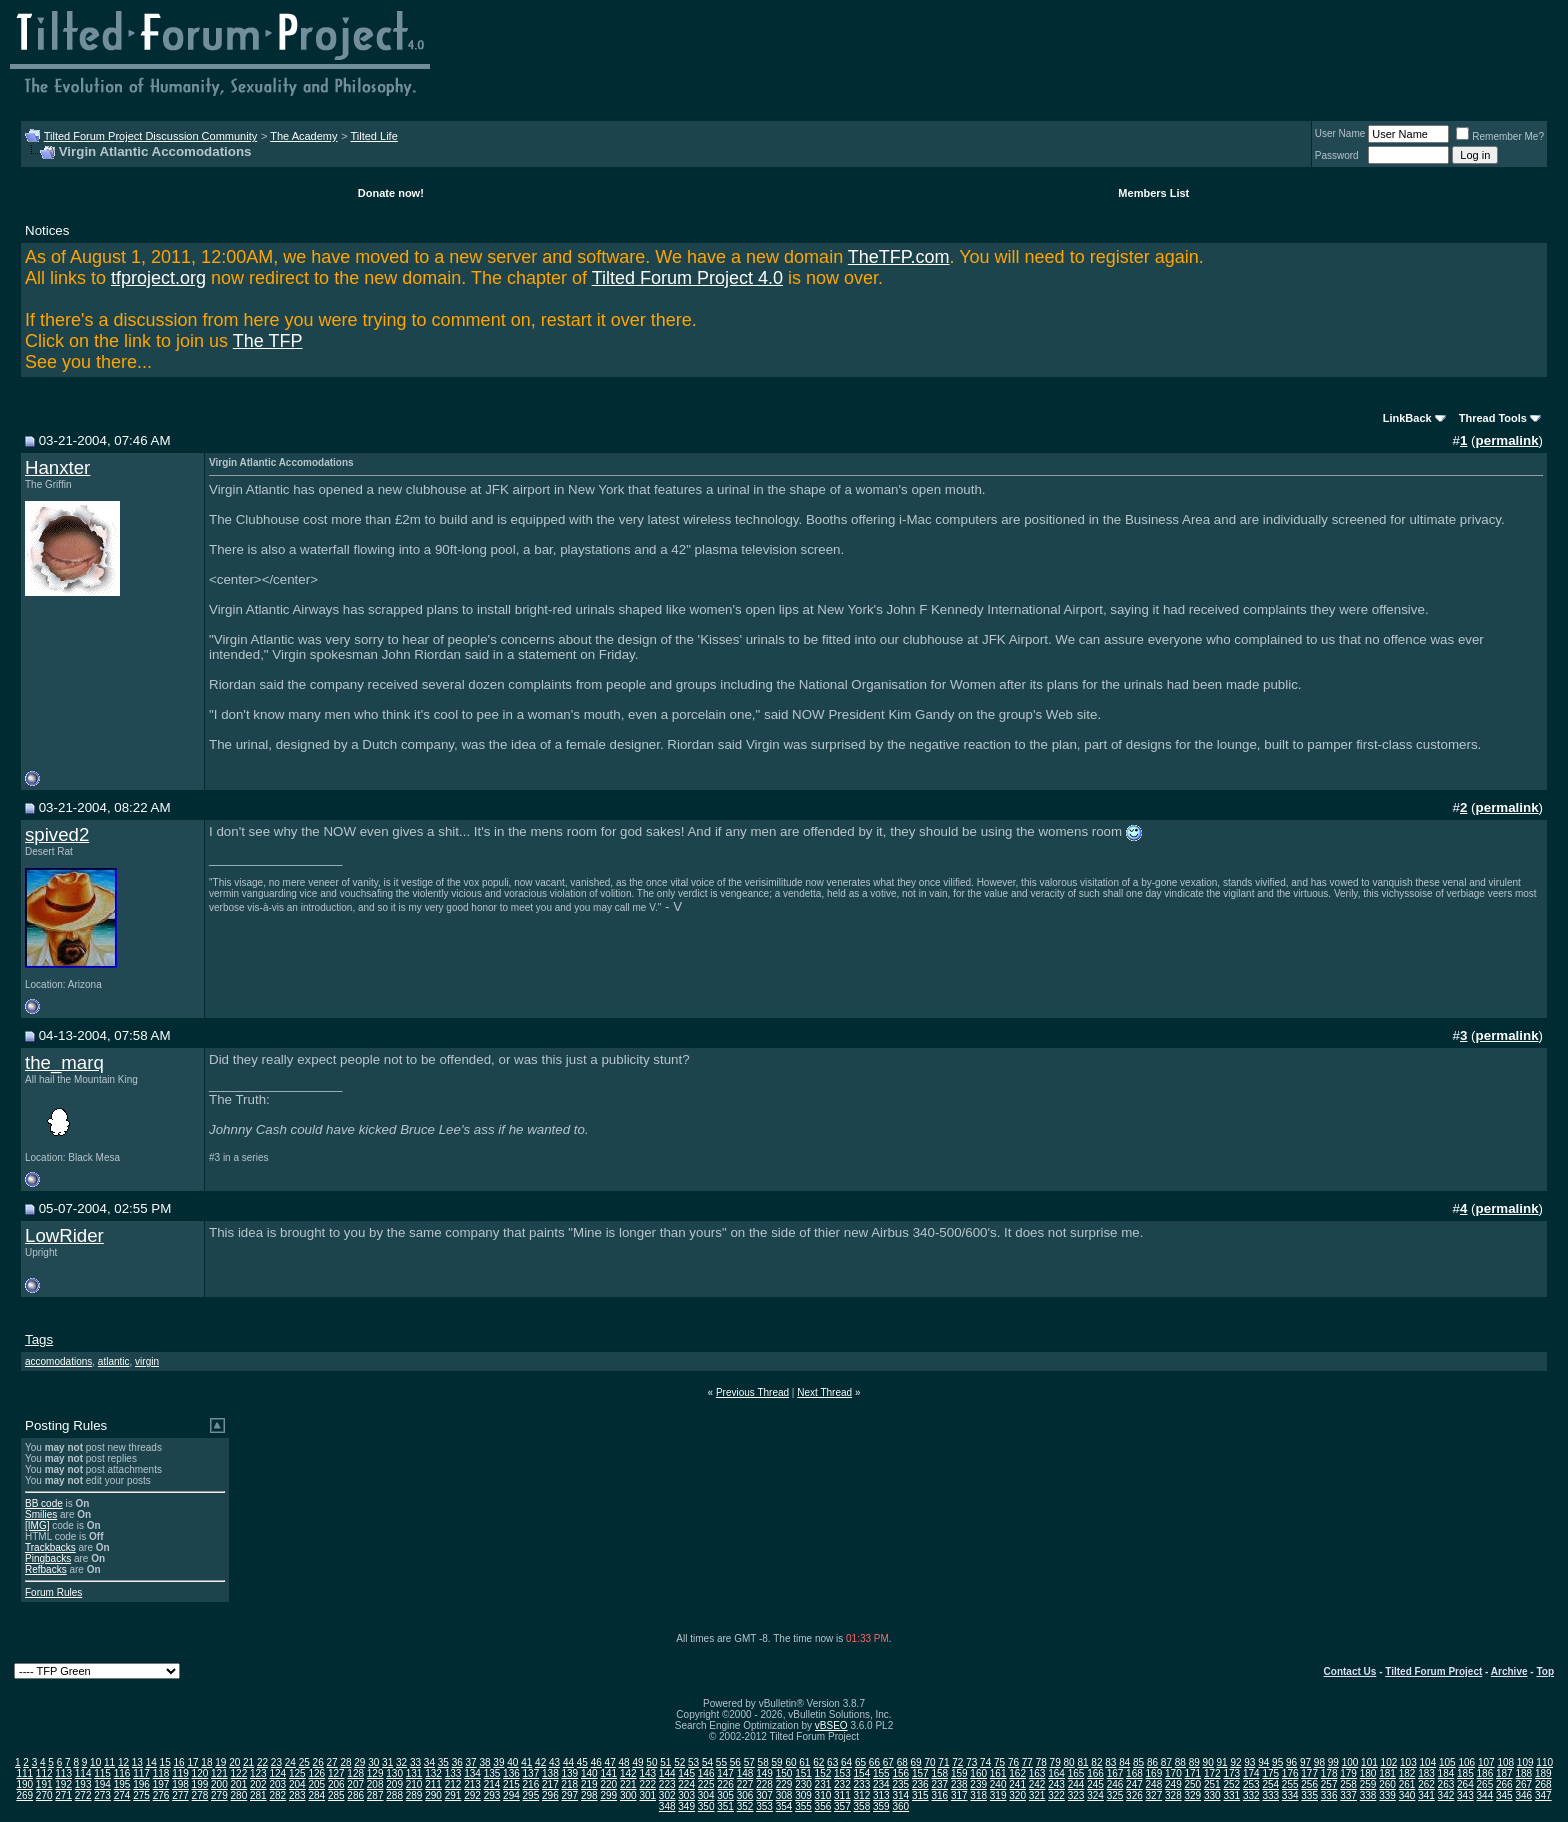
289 (414, 1795)
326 (1134, 1795)
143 (647, 1773)
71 (943, 1762)
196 (141, 1784)
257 (1329, 1784)
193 (83, 1784)
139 (570, 1773)
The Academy (303, 136)
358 (862, 1806)
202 (258, 1784)
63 (832, 1762)
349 (686, 1806)
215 (511, 1784)
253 (1251, 1784)
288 (394, 1795)
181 (1387, 1773)
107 (1486, 1762)
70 (929, 1762)
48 (624, 1762)
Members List (1153, 193)
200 (219, 1784)
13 (137, 1762)
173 (1231, 1773)
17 (192, 1762)
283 (297, 1795)
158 (939, 1773)
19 (220, 1762)
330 (1212, 1795)
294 (511, 1795)
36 (457, 1762)
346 (1523, 1795)
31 (387, 1762)
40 (512, 1762)
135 (492, 1773)
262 (1426, 1784)
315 (920, 1795)
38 (484, 1762)
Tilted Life (373, 136)
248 (1154, 1784)
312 (862, 1795)
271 (63, 1795)
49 (637, 1762)
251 (1212, 1784)
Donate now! (391, 193)
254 (1270, 1784)
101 (1369, 1762)
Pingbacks (48, 1558)
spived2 (57, 834)
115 (102, 1773)
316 (939, 1795)
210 (414, 1784)
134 (472, 1773)
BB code (44, 1503)
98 (1319, 1762)
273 (102, 1795)
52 (679, 1762)
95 (1277, 1762)
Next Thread (824, 1392)
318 (978, 1795)
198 (180, 1784)
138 (550, 1773)
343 (1465, 1795)
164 (1056, 1773)
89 (1194, 1762)
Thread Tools (1493, 418)
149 (764, 1773)
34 (429, 1762)
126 (316, 1773)
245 (1095, 1784)
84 (1124, 1762)
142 (628, 1773)
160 (978, 1773)
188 (1523, 1773)
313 (881, 1795)
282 (277, 1795)
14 (151, 1762)
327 (1154, 1795)
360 (900, 1806)
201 (239, 1784)
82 (1096, 1762)
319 (998, 1795)
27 (331, 1762)
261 (1407, 1784)
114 (83, 1773)
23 (276, 1762)
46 (596, 1762)
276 (161, 1795)
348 (667, 1806)
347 (1543, 1795)
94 (1263, 1762)
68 (902, 1762)
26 (318, 1762)
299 (608, 1795)
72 (957, 1762)
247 (1134, 1784)
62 (818, 1762)
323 (1076, 1795)
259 (1368, 1784)
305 (725, 1795)
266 (1504, 1784)
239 (978, 1784)
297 (570, 1795)
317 (959, 1795)
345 (1504, 1795)
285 (336, 1795)
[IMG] (37, 1525)
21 (248, 1762)
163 (1037, 1773)
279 (219, 1795)
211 (433, 1784)
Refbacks (46, 1569)
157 (920, 1773)
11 (109, 1762)
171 (1193, 1773)
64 (846, 1762)
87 (1166, 1762)
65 (860, 1762)
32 (401, 1762)
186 (1485, 1773)
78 (1041, 1762)
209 (394, 1784)
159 (959, 1773)
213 (472, 1784)
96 (1291, 1762)
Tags (39, 1339)
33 (415, 1762)
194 (102, 1784)
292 (472, 1795)
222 (647, 1784)
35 (443, 1762)
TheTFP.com (899, 257)
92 (1235, 1762)
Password (1337, 155)
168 (1134, 1773)
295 (531, 1795)
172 (1212, 1773)
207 (355, 1784)
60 (790, 1762)
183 (1426, 1773)
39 (498, 1762)
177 (1309, 1773)
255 (1290, 1784)
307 (764, 1795)
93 (1249, 1762)
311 (842, 1795)
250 (1193, 1784)
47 (610, 1762)
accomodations (58, 1361)
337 (1348, 1795)
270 (44, 1795)
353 (764, 1806)
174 (1251, 1773)
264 (1465, 1784)
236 (920, 1784)
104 (1428, 1762)
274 (122, 1795)
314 (900, 1795)
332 (1251, 1795)
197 (161, 1784)
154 (862, 1773)
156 (900, 1773)
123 (258, 1773)
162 (1017, 1773)
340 (1407, 1795)
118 (161, 1773)
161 (998, 1773)
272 (83, 1795)
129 (375, 1773)
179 (1348, 1773)
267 (1523, 1784)
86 (1152, 1762)
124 (277, 1773)
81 (1082, 1762)
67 (888, 1762)
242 (1037, 1784)
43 (554, 1762)
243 (1056, 1784)
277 (180, 1795)
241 (1017, 1784)
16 (179, 1762)
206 (336, 1784)
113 (63, 1773)
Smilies (41, 1514)
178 (1329, 1773)
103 (1408, 1762)
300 (628, 1795)
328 (1173, 1795)
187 (1504, 1773)
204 (297, 1784)
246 (1115, 1784)
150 (784, 1773)
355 (803, 1806)
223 (667, 1784)
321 (1037, 1795)
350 (706, 1806)
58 (763, 1762)
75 (999, 1762)
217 (550, 1784)
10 (95, 1762)
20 (234, 1762)
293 (492, 1795)
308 (784, 1795)
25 (304, 1762)
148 (745, 1773)
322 (1056, 1795)
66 (874, 1762)
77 (1027, 1762)
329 (1193, 1795)
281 (258, 1795)
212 (453, 1784)
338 (1368, 1795)
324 (1095, 1795)
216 (531, 1784)
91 (1221, 1762)
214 (492, 1784)
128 (355, 1773)
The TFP (268, 341)
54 (707, 1762)
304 (706, 1795)
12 (123, 1762)
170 (1173, 1773)
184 (1446, 1773)
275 (141, 1795)
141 (608, 1773)
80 (1069, 1762)
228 (764, 1784)
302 (667, 1795)
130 (394, 1773)
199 (200, 1784)
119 (180, 1773)
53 (693, 1762)
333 (1270, 1795)
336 (1329, 1795)
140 (589, 1773)
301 (647, 1795)
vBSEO (831, 1725)
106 (1466, 1762)
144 (667, 1773)
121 (219, 1773)
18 (206, 1762)
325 (1115, 1795)
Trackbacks (50, 1547)
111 (24, 1773)
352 (745, 1806)
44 (568, 1762)
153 (842, 1773)
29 (359, 1762)
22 (262, 1762)
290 (433, 1795)
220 (608, 1784)
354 (784, 1806)
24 (290, 1762)
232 (842, 1784)
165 (1076, 1773)
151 (803, 1773)
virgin (147, 1361)
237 (939, 1784)
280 (239, 1795)
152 (823, 1773)
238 (959, 1784)
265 (1485, 1784)
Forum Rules (53, 1592)
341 (1426, 1795)
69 (916, 1762)
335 (1309, 1795)
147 (725, 1773)
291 (453, 1795)
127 (336, 1773)
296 (550, 1795)
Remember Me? (1500, 136)
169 (1154, 1773)
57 (749, 1762)
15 (165, 1762)
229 (784, 1784)
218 (570, 1784)
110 (1544, 1762)
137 (531, 1773)
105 (1447, 1762)
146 (706, 1773)
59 (776, 1762)
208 (375, 1784)
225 (706, 1784)
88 (1180, 1762)
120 (200, 1773)
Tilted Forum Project (1433, 1671)
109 (1525, 1762)
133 (453, 1773)
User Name (1340, 133)
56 (735, 1762)
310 (823, 1795)
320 (1017, 1795)
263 (1446, 1784)
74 (985, 1762)
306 (745, 1795)
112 (44, 1773)
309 (803, 1795)
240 (998, 1784)
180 (1368, 1773)
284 (316, 1795)
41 (526, 1762)
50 (651, 1762)
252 (1231, 1784)
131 (414, 1773)
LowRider (64, 1235)
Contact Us (1350, 1671)
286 (355, 1795)
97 (1305, 1762)
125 (297, 1773)
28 (345, 1762)
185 (1465, 1773)
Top (1545, 1671)
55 (721, 1762)
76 (1013, 1762)
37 (471, 1762)
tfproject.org (158, 278)
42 (540, 1762)
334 (1290, 1795)
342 (1446, 1795)
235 (900, 1784)
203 (277, 1784)
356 (823, 1806)
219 (589, 1784)
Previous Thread (752, 1392)
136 (511, 1773)
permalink (1507, 440)
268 (1543, 1784)
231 (823, 1784)
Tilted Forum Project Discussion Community (151, 136)
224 (686, 1784)
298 (589, 1795)
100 (1350, 1762)
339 (1387, 1795)
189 (1543, 1773)
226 (725, 1784)
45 (582, 1762)
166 (1095, 1773)
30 (373, 1762)
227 (745, 1784)
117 (141, 1773)
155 (881, 1773)
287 (375, 1795)
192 (63, 1784)
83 (1110, 1762)
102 (1389, 1762)
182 (1407, 1773)
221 (628, 1784)
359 (881, 1806)
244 (1076, 1784)
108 (1505, 1762)
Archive (1509, 1671)
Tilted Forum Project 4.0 (687, 278)
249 (1173, 1784)
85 (1138, 1762)
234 (881, 1784)
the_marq (64, 1062)
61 (804, 1762)
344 (1485, 1795)
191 (44, 1784)
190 (24, 1784)
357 (842, 1806)
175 (1270, 1773)
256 (1309, 1784)
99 (1333, 1762)
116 (122, 1773)
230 (803, 1784)
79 (1055, 1762)
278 (200, 1795)
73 (971, 1762)
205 (316, 1784)
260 (1387, 1784)
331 (1231, 1795)
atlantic (114, 1361)
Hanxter (57, 467)
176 (1290, 1773)
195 (122, 1784)
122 (239, 1773)
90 (1208, 1762)
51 (665, 1762)
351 (725, 1806)
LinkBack (1407, 418)
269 (24, 1795)
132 (433, 1773)
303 (686, 1795)
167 (1115, 1773)
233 (862, 1784)
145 (686, 1773)
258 (1348, 1784)
